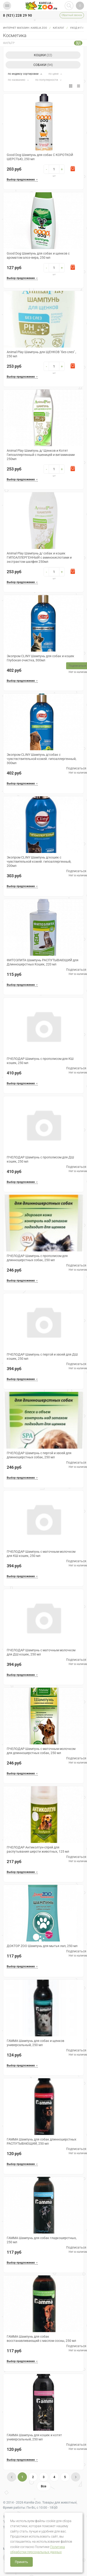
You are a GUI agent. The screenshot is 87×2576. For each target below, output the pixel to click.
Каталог (58, 27)
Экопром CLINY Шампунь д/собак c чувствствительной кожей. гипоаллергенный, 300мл (41, 759)
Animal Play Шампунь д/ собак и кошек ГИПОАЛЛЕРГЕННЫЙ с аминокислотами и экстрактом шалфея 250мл (39, 557)
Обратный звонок (71, 15)
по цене (53, 73)
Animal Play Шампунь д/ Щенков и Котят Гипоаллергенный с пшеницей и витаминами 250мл (41, 455)
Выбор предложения (22, 179)
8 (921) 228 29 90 (17, 15)
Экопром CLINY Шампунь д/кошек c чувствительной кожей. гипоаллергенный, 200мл (39, 862)
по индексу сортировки (23, 73)
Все (43, 2486)
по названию (17, 79)
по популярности (47, 79)
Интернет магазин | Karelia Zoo (25, 27)
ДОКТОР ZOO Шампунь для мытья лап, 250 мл (42, 1946)
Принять (21, 2562)
